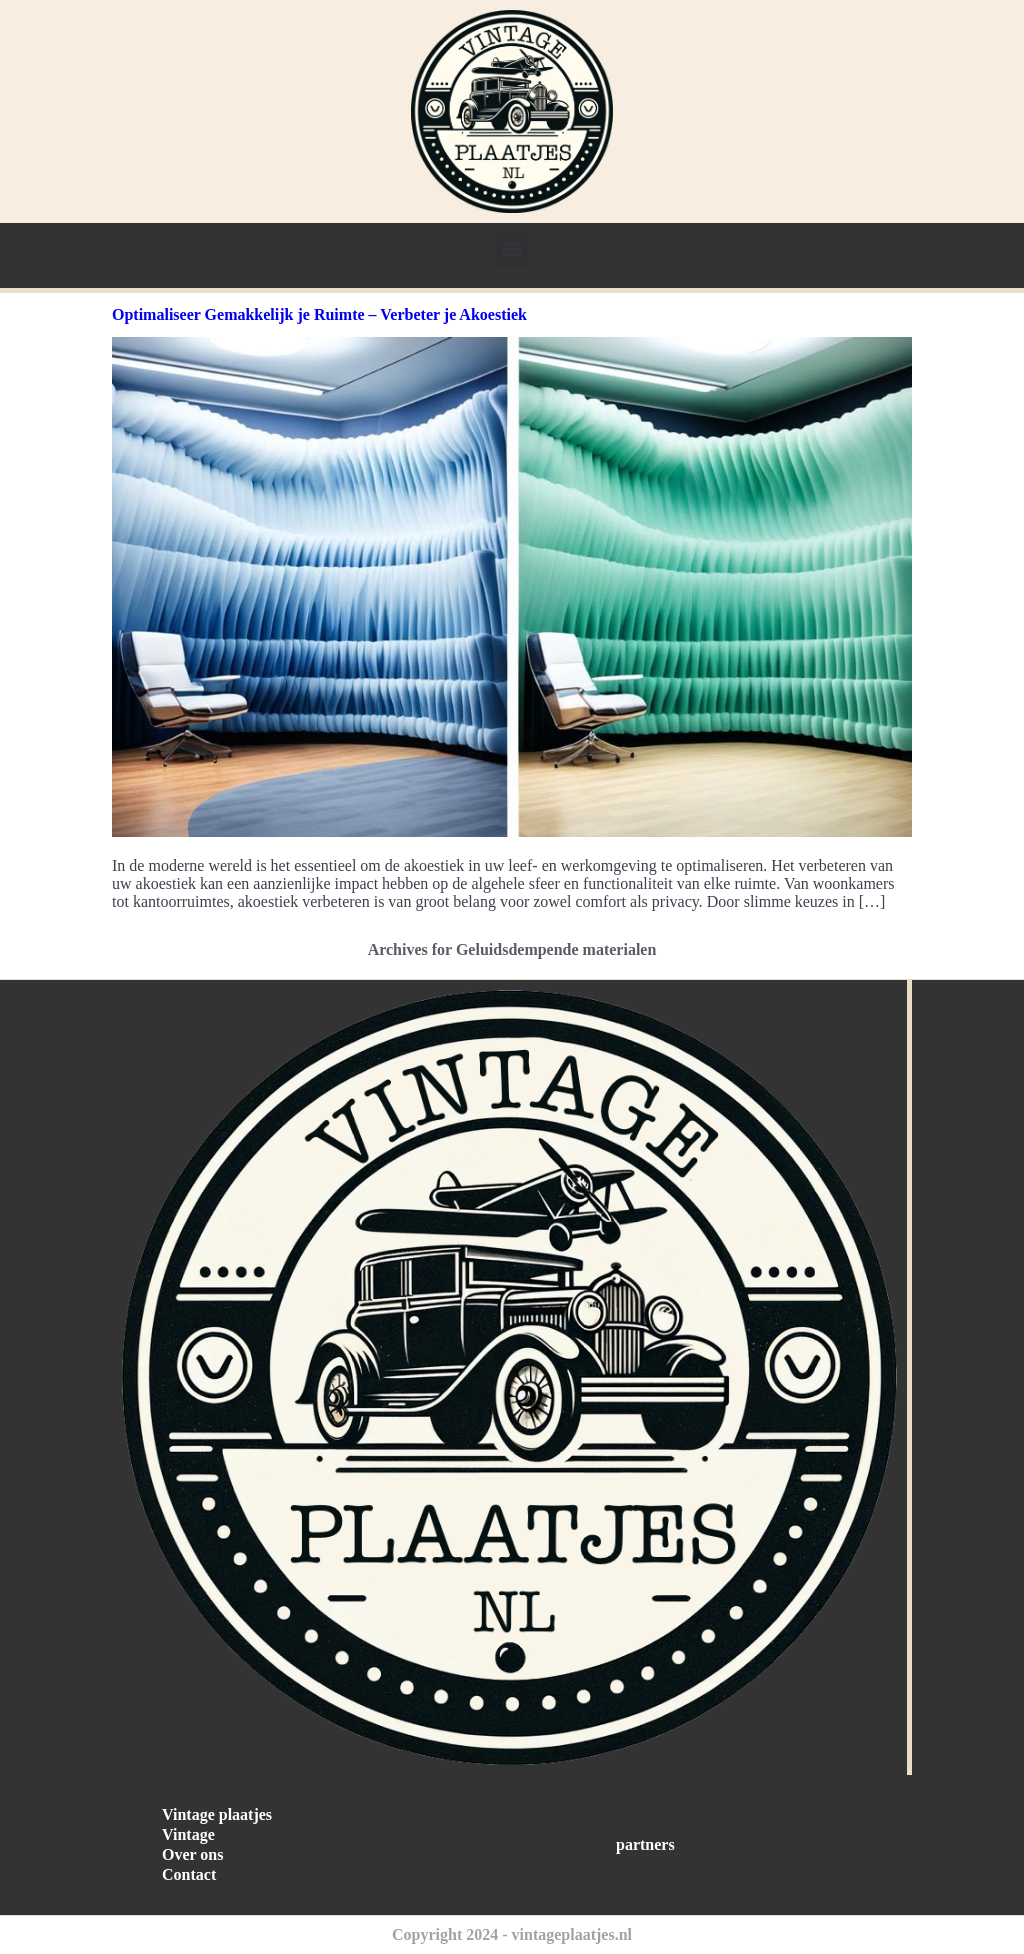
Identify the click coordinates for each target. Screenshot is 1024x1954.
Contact (189, 1874)
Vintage (188, 1834)
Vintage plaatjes (217, 1814)
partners (645, 1844)
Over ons (192, 1854)
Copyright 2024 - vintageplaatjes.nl (512, 1934)
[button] (512, 249)
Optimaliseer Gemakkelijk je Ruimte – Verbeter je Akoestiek (319, 314)
